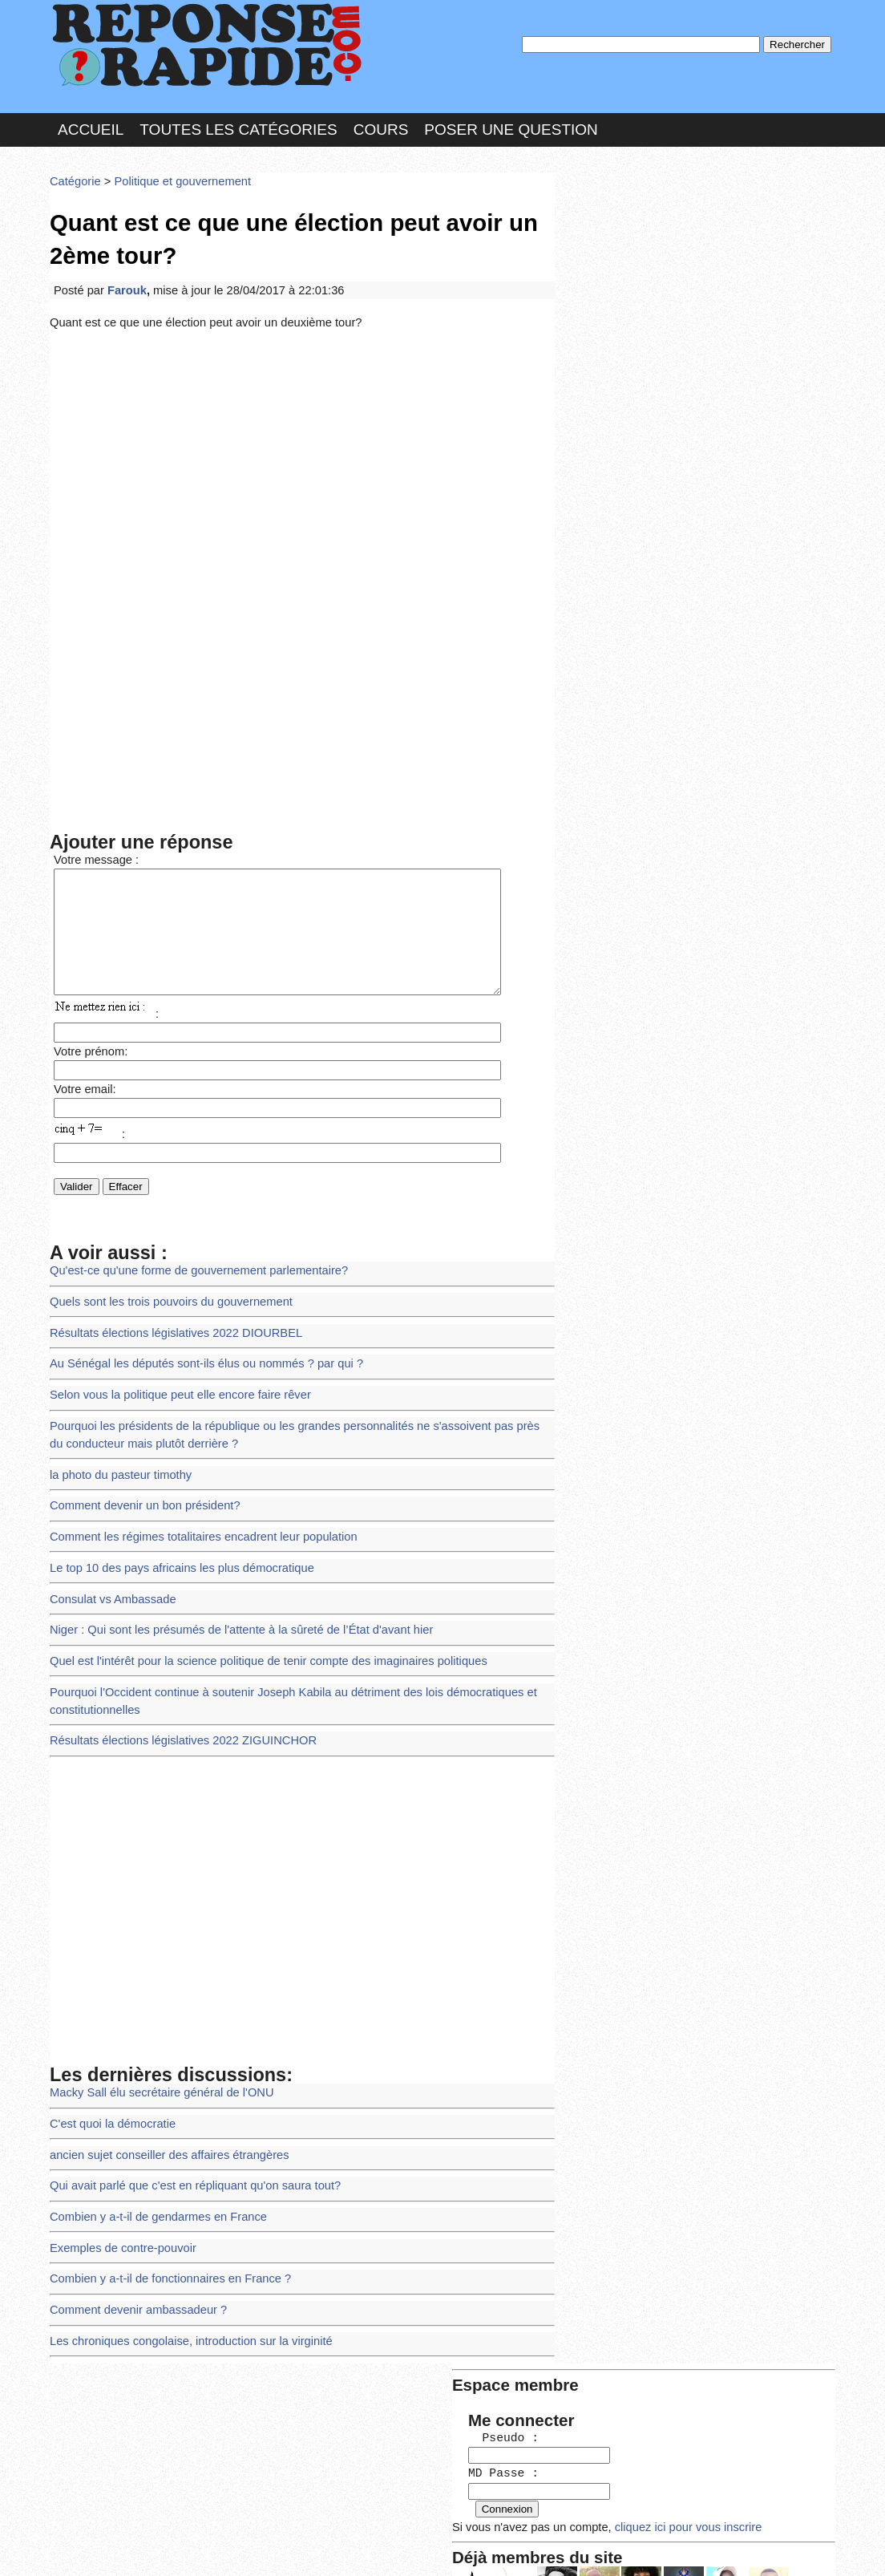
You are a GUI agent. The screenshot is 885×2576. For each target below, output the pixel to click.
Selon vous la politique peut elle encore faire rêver (172, 1381)
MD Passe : (609, 268)
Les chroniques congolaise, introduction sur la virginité (182, 2288)
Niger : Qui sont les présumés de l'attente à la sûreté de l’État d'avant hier (229, 1602)
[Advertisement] (302, 442)
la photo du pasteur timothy (116, 1456)
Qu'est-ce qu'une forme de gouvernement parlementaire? (189, 1264)
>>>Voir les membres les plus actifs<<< (662, 556)
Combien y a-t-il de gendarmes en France (151, 2171)
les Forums (284, 2547)
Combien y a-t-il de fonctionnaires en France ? (163, 2230)
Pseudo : (609, 235)
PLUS (684, 2547)
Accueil (90, 123)
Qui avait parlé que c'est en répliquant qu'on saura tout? (186, 2143)
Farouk (122, 275)
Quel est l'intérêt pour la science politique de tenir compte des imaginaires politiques (254, 1631)
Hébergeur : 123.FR (399, 2547)
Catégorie (74, 172)
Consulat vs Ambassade (109, 1572)
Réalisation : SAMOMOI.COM (566, 2547)
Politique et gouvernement (174, 172)
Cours (381, 123)
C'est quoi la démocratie (109, 2084)
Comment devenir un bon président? (139, 1485)
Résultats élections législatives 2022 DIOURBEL (168, 1323)
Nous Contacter (177, 2547)
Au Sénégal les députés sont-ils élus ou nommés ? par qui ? (196, 1352)
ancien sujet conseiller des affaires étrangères (162, 2113)
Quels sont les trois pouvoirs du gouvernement (163, 1293)
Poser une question (510, 123)
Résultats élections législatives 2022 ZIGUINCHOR (175, 1706)
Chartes (81, 2547)
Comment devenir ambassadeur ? (133, 2259)
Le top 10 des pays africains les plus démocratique (173, 1543)
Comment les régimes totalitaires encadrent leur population (193, 1515)
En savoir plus (430, 2521)
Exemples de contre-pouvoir (118, 2200)
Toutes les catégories (238, 123)
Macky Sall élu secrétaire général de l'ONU (155, 2055)
